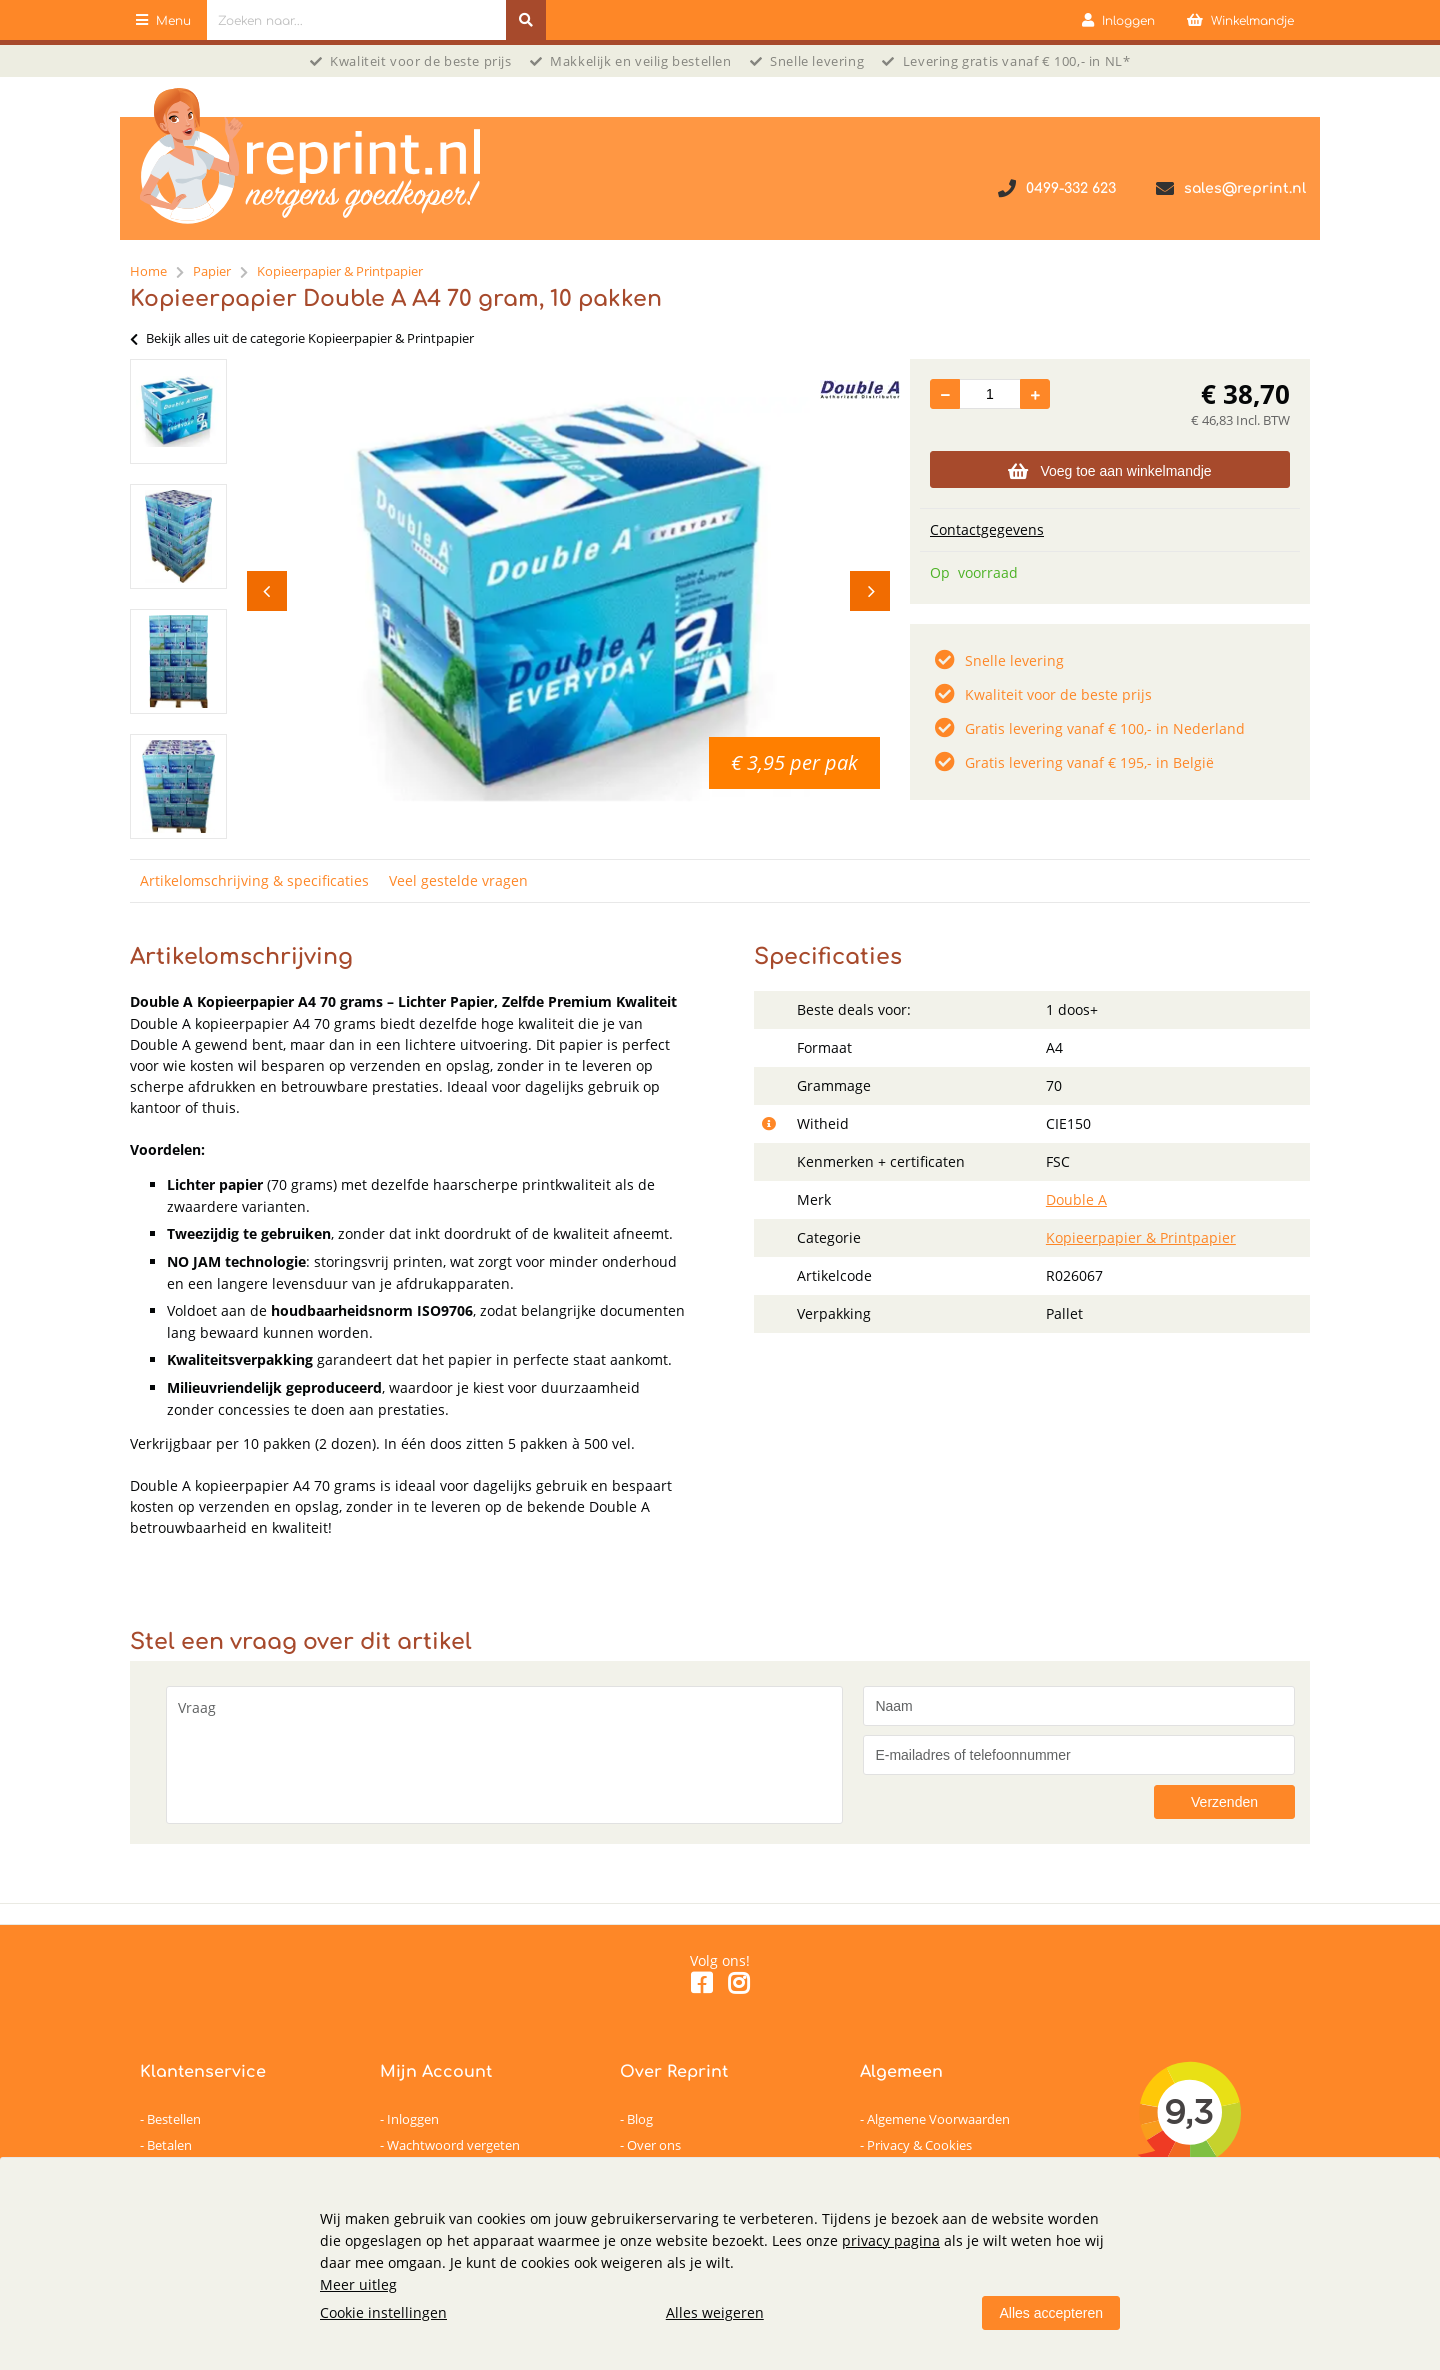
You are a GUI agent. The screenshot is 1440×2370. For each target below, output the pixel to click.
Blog (640, 2119)
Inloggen (413, 2119)
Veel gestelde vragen (458, 880)
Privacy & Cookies (919, 2145)
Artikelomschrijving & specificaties (254, 880)
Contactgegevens (987, 529)
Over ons (654, 2145)
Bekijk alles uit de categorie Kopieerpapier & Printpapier (302, 338)
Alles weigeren (715, 2312)
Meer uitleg (358, 2284)
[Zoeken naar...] (526, 20)
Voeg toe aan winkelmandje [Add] (1109, 471)
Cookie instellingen (383, 2312)
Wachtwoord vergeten (453, 2145)
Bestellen (174, 2119)
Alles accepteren (1051, 2313)
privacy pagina (891, 2240)
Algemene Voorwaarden (938, 2119)
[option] (178, 411)
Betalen (169, 2145)
